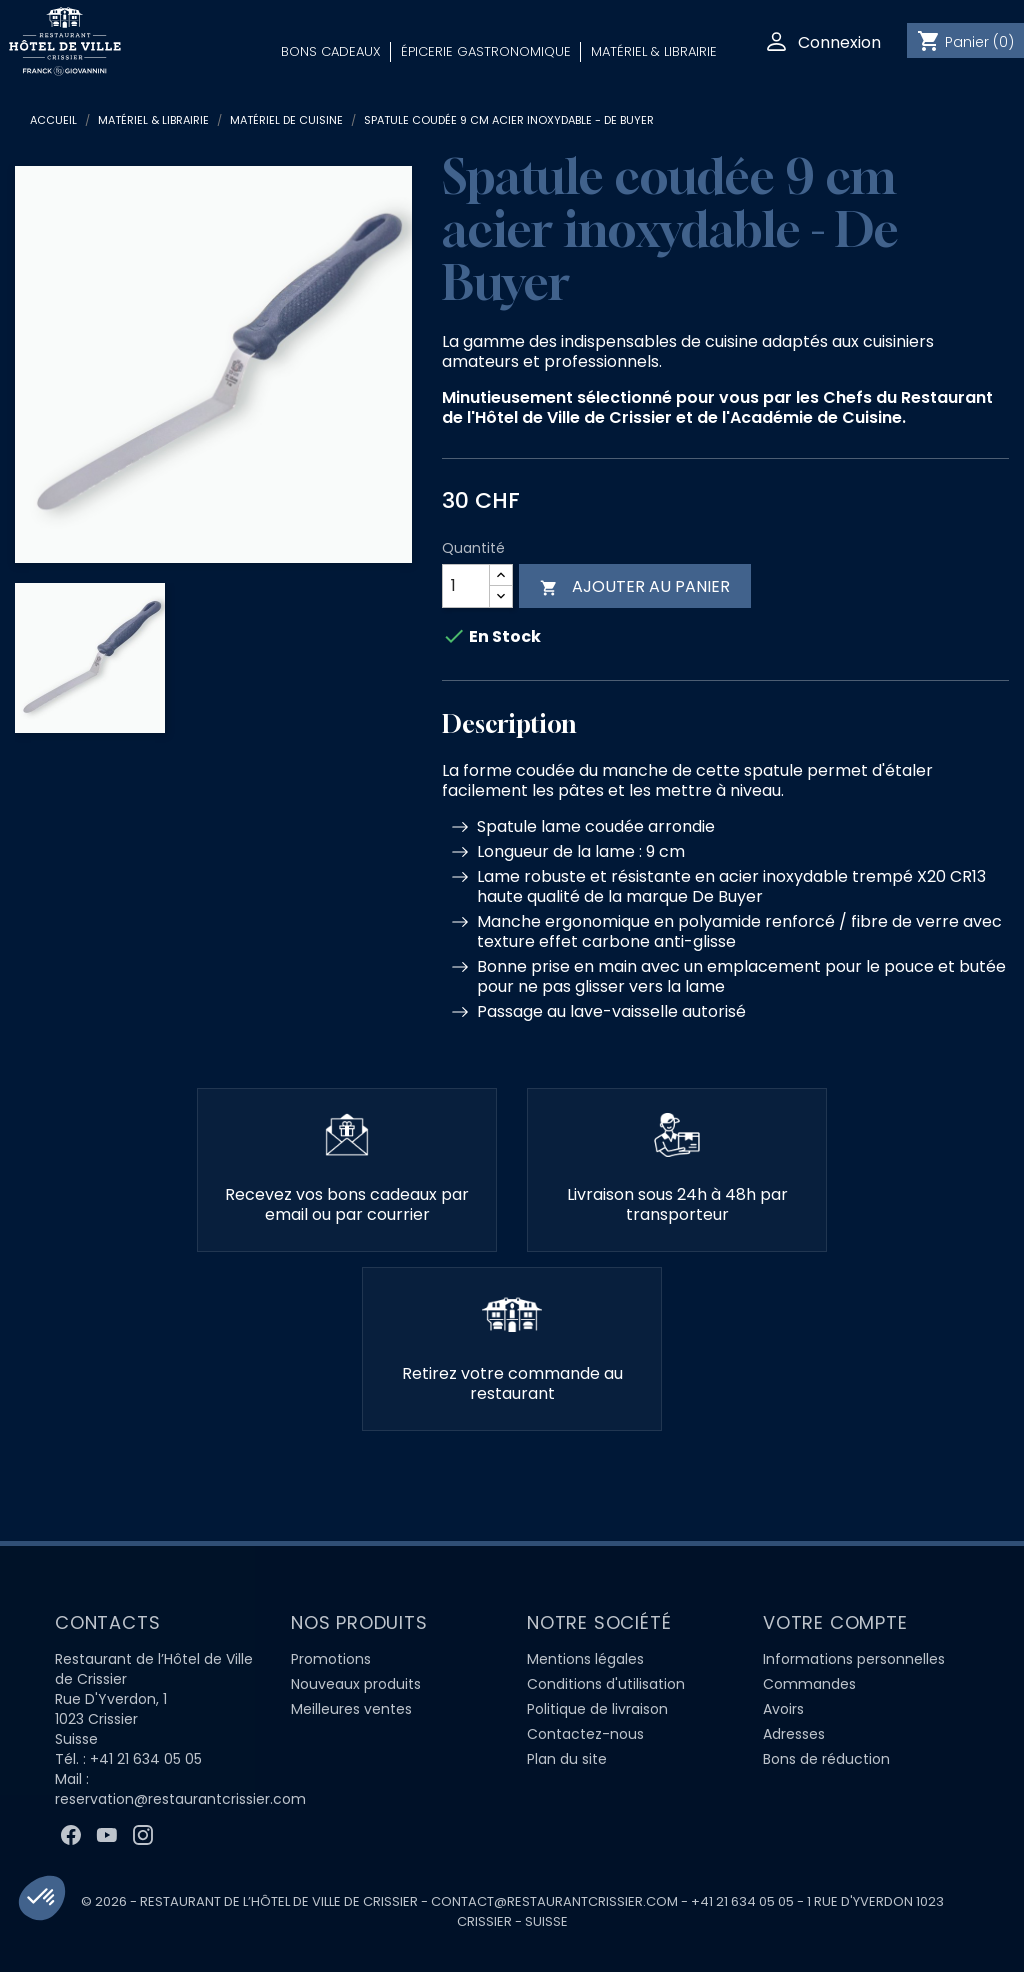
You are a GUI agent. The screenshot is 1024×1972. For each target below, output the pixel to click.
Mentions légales (585, 1659)
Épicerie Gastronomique (486, 51)
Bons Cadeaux (331, 51)
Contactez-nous (585, 1734)
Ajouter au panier (635, 586)
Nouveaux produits (356, 1684)
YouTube (107, 1835)
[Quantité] (466, 586)
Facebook (71, 1835)
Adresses (794, 1734)
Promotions (331, 1659)
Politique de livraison (597, 1709)
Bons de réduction (826, 1759)
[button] (42, 1898)
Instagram (143, 1835)
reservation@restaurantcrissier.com (180, 1799)
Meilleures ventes (351, 1709)
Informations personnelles (854, 1659)
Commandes (809, 1684)
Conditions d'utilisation (606, 1684)
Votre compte (835, 1622)
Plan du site (567, 1759)
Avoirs (783, 1709)
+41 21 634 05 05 (146, 1759)
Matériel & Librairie (654, 51)
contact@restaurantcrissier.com (554, 1901)
